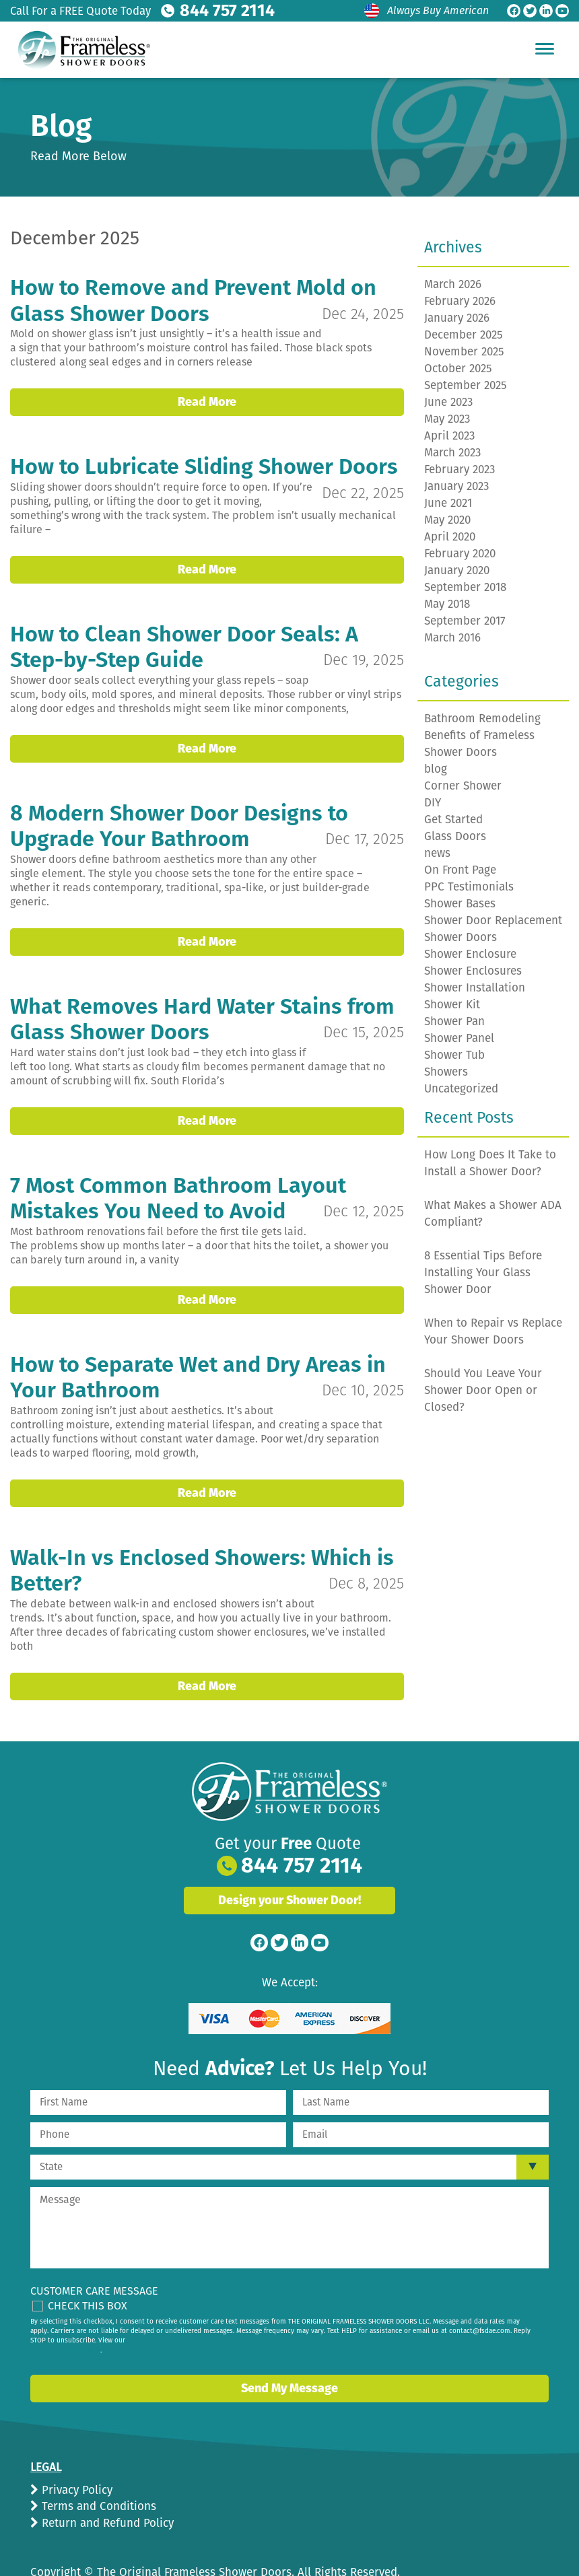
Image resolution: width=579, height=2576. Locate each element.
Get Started (453, 819)
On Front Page (460, 870)
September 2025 (465, 385)
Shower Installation (474, 988)
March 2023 (452, 453)
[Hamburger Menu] (544, 48)
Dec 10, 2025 (362, 1371)
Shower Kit (452, 1005)
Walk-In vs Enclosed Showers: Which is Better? (203, 1551)
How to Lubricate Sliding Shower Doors (206, 465)
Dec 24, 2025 (362, 313)
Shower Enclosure (470, 954)
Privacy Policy (75, 2457)
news (437, 853)
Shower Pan (454, 1021)
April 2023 (449, 436)
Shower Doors (460, 937)
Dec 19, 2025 (363, 658)
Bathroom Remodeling (482, 718)
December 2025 (463, 335)
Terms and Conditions (97, 2473)
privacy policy (78, 2317)
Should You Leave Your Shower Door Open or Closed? (483, 1390)
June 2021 (448, 503)
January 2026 (456, 318)
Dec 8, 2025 (366, 1564)
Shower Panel (459, 1038)
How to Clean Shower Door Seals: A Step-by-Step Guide (185, 645)
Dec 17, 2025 (364, 836)
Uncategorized (461, 1089)
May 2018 (447, 604)
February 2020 (460, 554)
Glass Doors (455, 836)
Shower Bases (460, 904)
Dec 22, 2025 (362, 491)
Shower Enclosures (473, 971)
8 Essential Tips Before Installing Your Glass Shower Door (483, 1272)
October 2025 (458, 368)
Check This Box (87, 2272)
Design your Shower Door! (289, 1867)
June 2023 (448, 402)
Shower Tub (454, 1055)
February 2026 (460, 301)
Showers (446, 1072)
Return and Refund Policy (106, 2489)
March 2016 (452, 638)
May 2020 (447, 520)
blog (435, 769)
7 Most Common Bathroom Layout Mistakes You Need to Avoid (179, 1180)
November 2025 (464, 352)
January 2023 (456, 486)
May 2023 (447, 419)
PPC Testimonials (469, 887)
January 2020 (456, 570)
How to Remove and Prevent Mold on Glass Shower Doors (195, 300)
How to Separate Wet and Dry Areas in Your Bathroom (200, 1359)
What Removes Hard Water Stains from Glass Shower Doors (205, 1002)
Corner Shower (463, 786)
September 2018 (465, 587)
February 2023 (459, 469)
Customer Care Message (94, 2257)
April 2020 (449, 537)
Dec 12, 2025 (363, 1193)
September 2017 (465, 621)
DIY (432, 803)
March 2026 (452, 284)
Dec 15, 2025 (363, 1015)
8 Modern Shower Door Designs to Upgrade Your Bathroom (180, 824)
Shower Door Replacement (493, 920)
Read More (207, 401)
